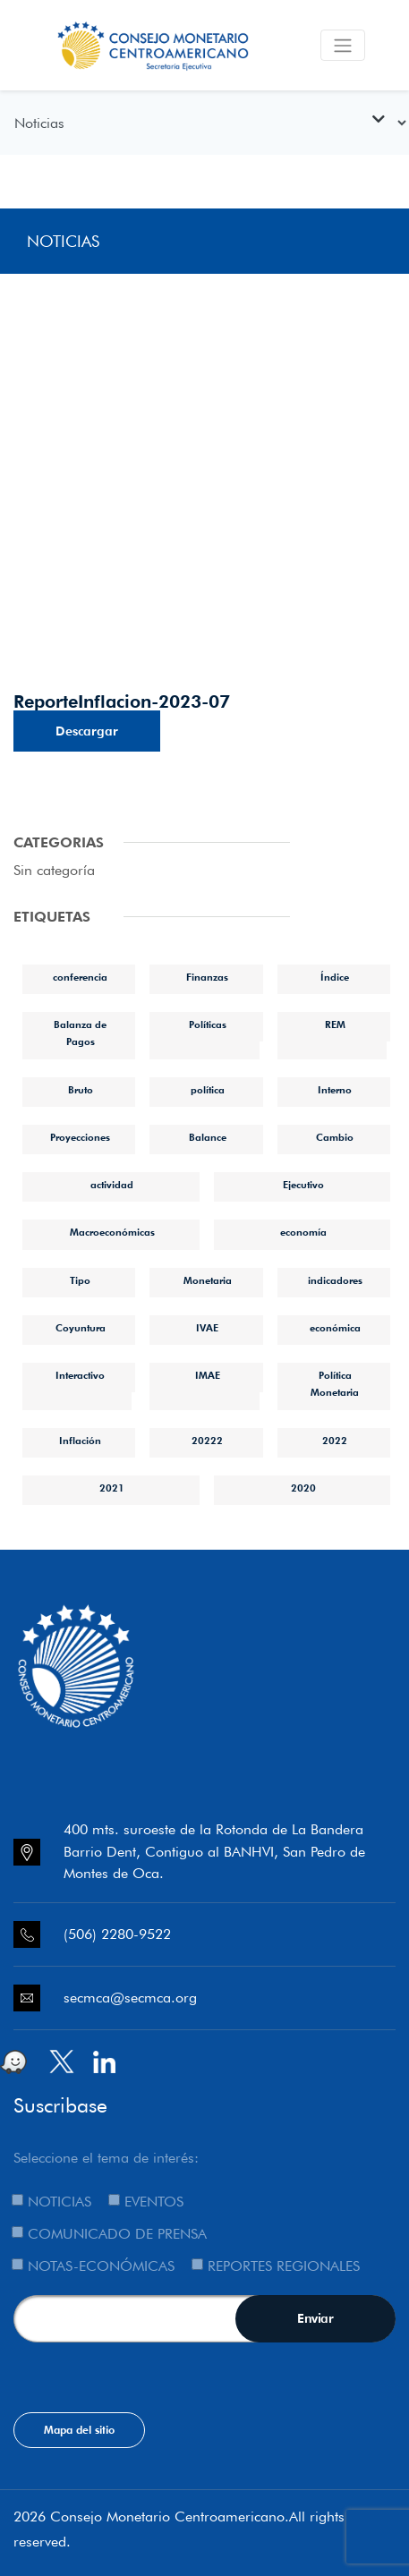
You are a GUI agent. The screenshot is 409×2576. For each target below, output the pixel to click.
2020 (303, 1488)
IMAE (207, 1375)
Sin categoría (54, 870)
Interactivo (80, 1375)
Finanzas (207, 977)
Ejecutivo (303, 1184)
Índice (334, 977)
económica (335, 1328)
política (208, 1090)
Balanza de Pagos (80, 1033)
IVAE (207, 1328)
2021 (111, 1488)
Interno (335, 1090)
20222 (207, 1440)
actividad (111, 1184)
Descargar (86, 731)
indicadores (335, 1280)
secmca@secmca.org (130, 1997)
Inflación (80, 1440)
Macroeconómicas (112, 1232)
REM (335, 1024)
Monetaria (207, 1280)
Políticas (207, 1024)
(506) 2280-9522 (117, 1934)
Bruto (80, 1090)
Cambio (335, 1137)
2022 (334, 1440)
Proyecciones (80, 1137)
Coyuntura (80, 1328)
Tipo (80, 1280)
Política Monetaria (335, 1384)
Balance (207, 1137)
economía (303, 1232)
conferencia (80, 977)
